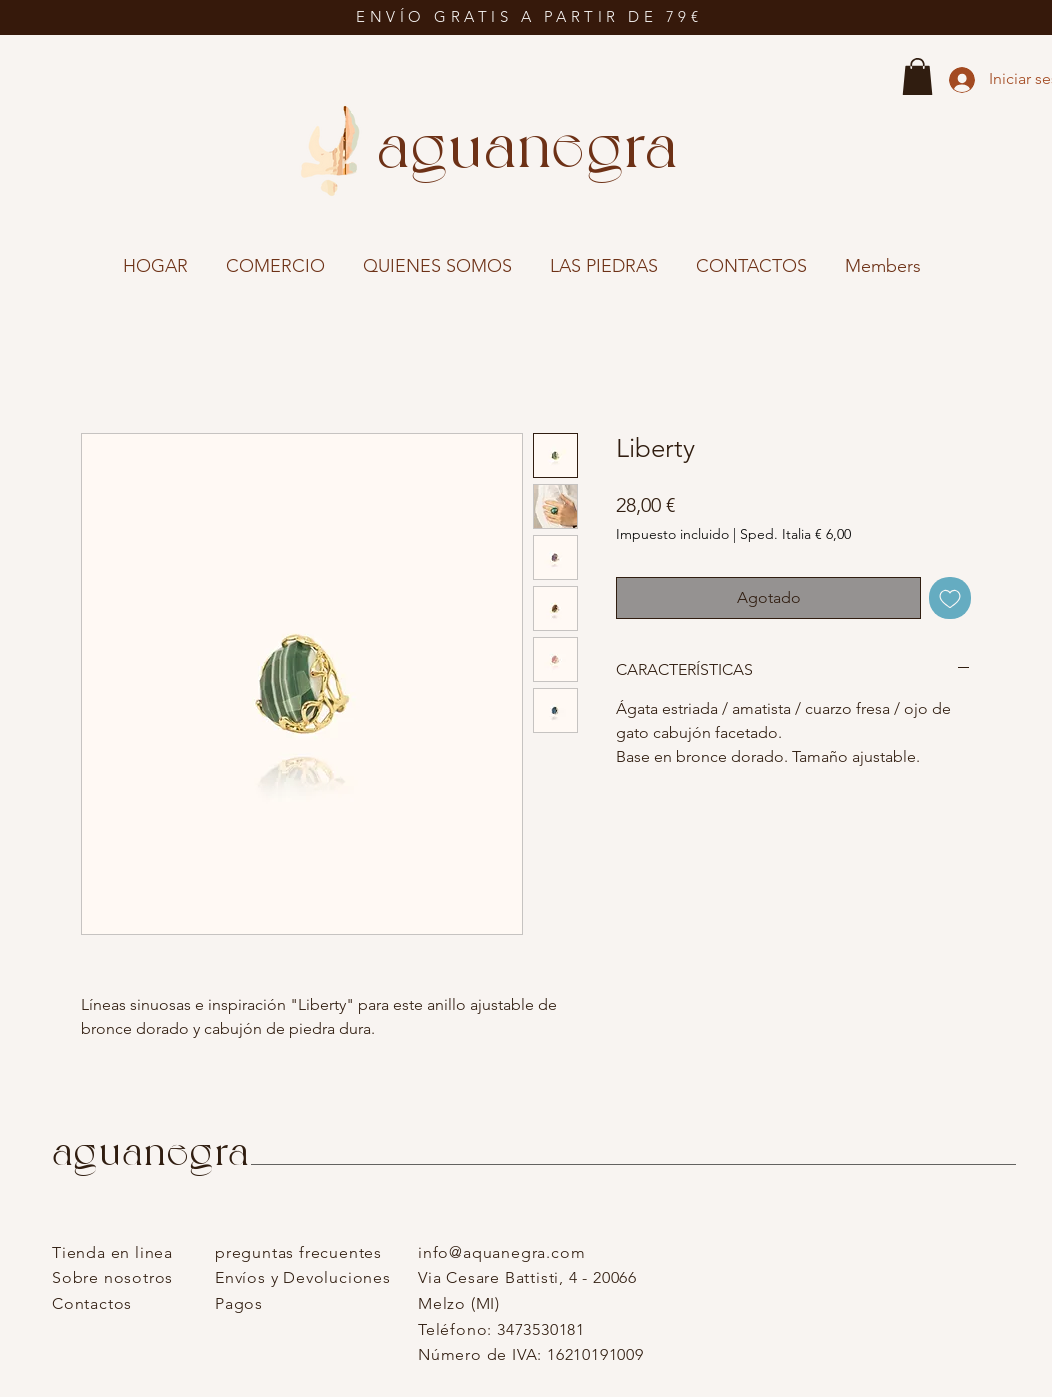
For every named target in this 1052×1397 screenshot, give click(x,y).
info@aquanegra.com (501, 1252)
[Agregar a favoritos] (950, 598)
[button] (917, 76)
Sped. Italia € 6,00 (795, 534)
